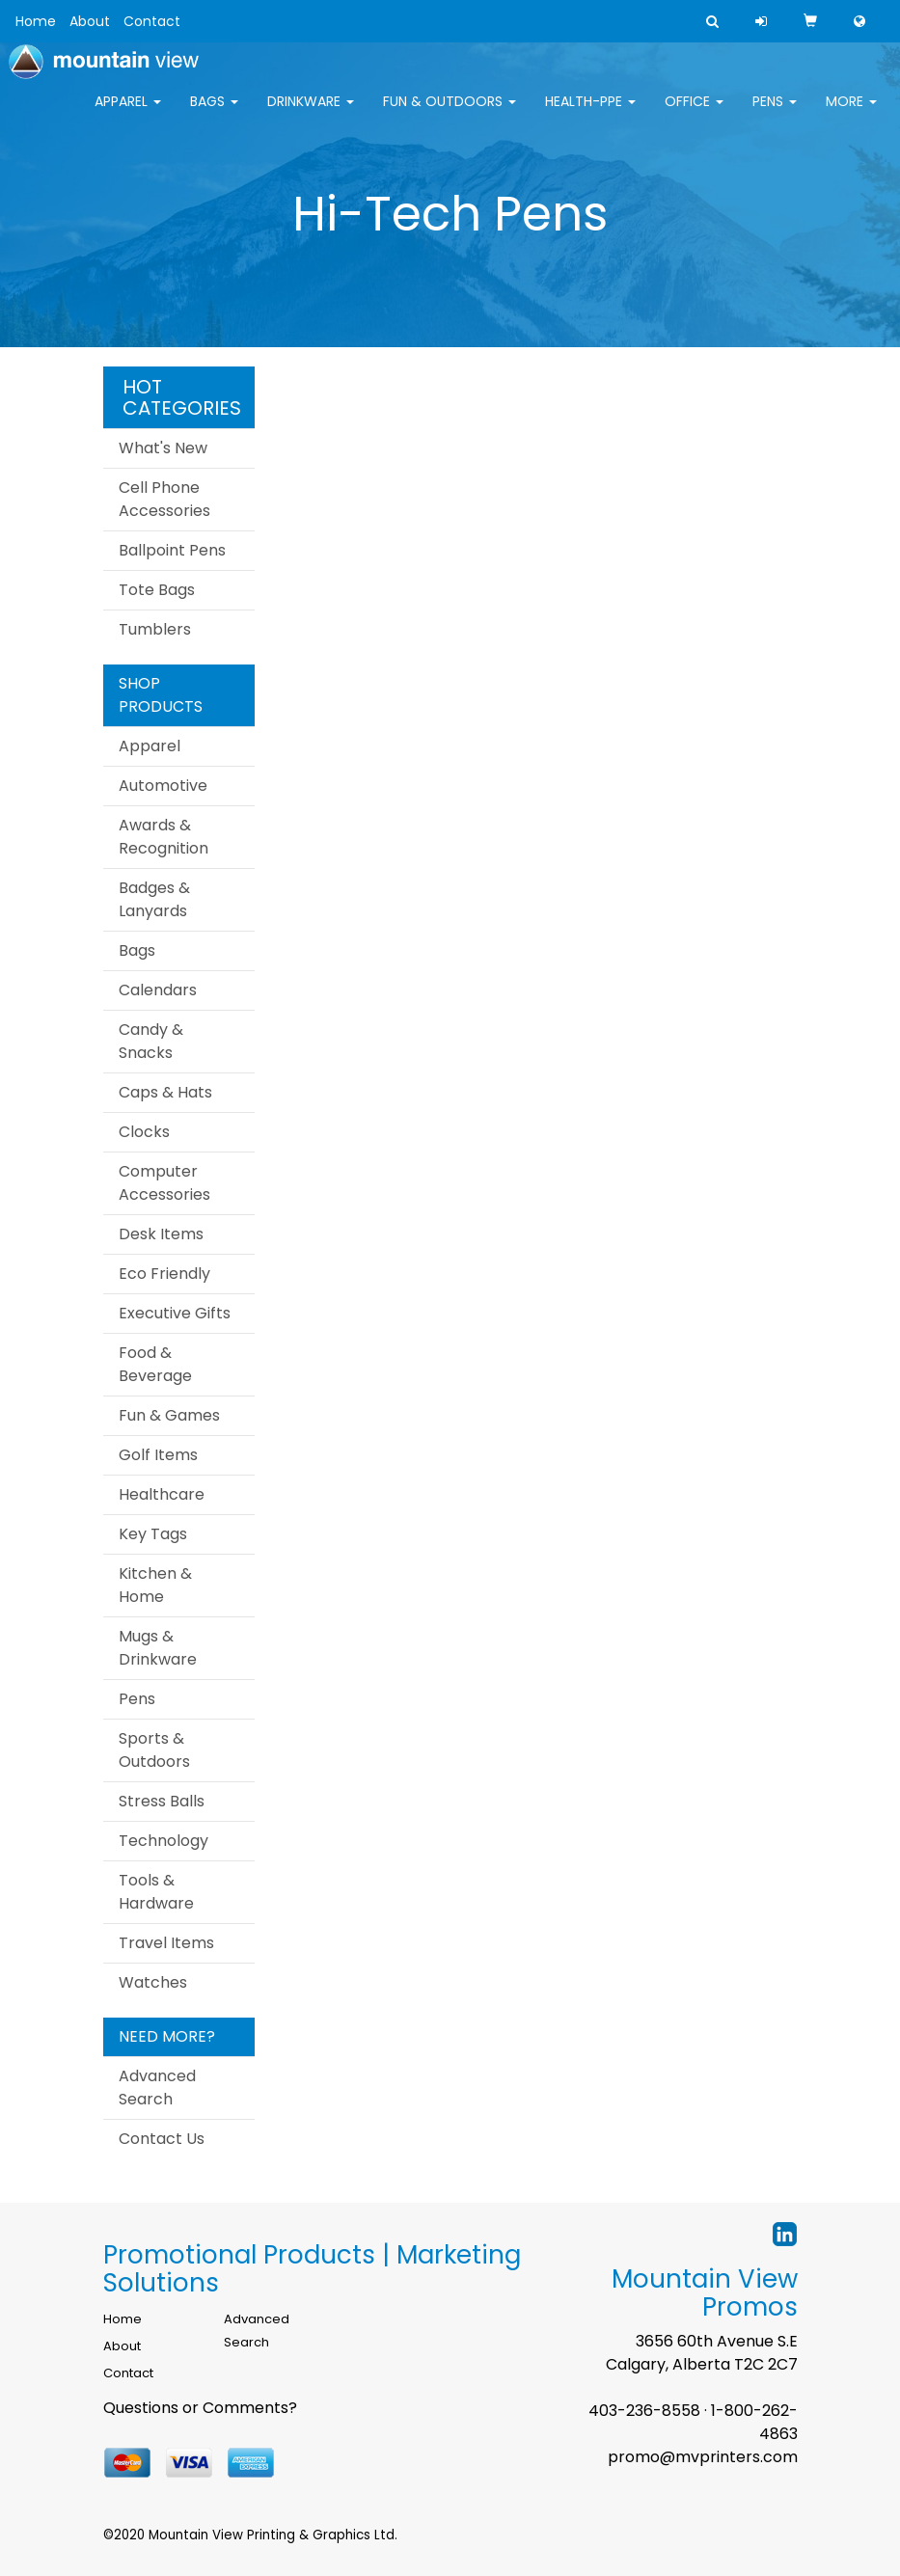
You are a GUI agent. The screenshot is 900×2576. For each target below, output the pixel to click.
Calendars (158, 990)
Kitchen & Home (155, 1585)
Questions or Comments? (200, 2408)
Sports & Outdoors (154, 1750)
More (851, 113)
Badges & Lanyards (154, 899)
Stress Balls (162, 1801)
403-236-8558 (644, 2411)
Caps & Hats (165, 1092)
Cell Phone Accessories (164, 499)
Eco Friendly (164, 1273)
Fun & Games (169, 1415)
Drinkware (310, 113)
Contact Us (162, 2139)
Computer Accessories (164, 1183)
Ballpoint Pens (172, 550)
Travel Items (166, 1943)
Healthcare (162, 1494)
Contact (151, 21)
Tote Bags (157, 590)
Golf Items (158, 1455)
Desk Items (161, 1234)
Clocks (144, 1132)
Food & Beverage (155, 1364)
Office (694, 113)
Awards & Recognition (163, 836)
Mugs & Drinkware (158, 1647)
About (89, 21)
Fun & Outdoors (449, 113)
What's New (163, 448)
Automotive (163, 785)
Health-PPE (590, 113)
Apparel (128, 113)
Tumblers (155, 629)
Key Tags (153, 1534)
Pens (774, 113)
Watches (153, 1982)
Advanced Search (157, 2087)
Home (35, 21)
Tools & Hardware (156, 1891)
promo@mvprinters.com (703, 2457)
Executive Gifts (175, 1313)
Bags (214, 113)
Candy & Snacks (151, 1041)
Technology (163, 1841)
